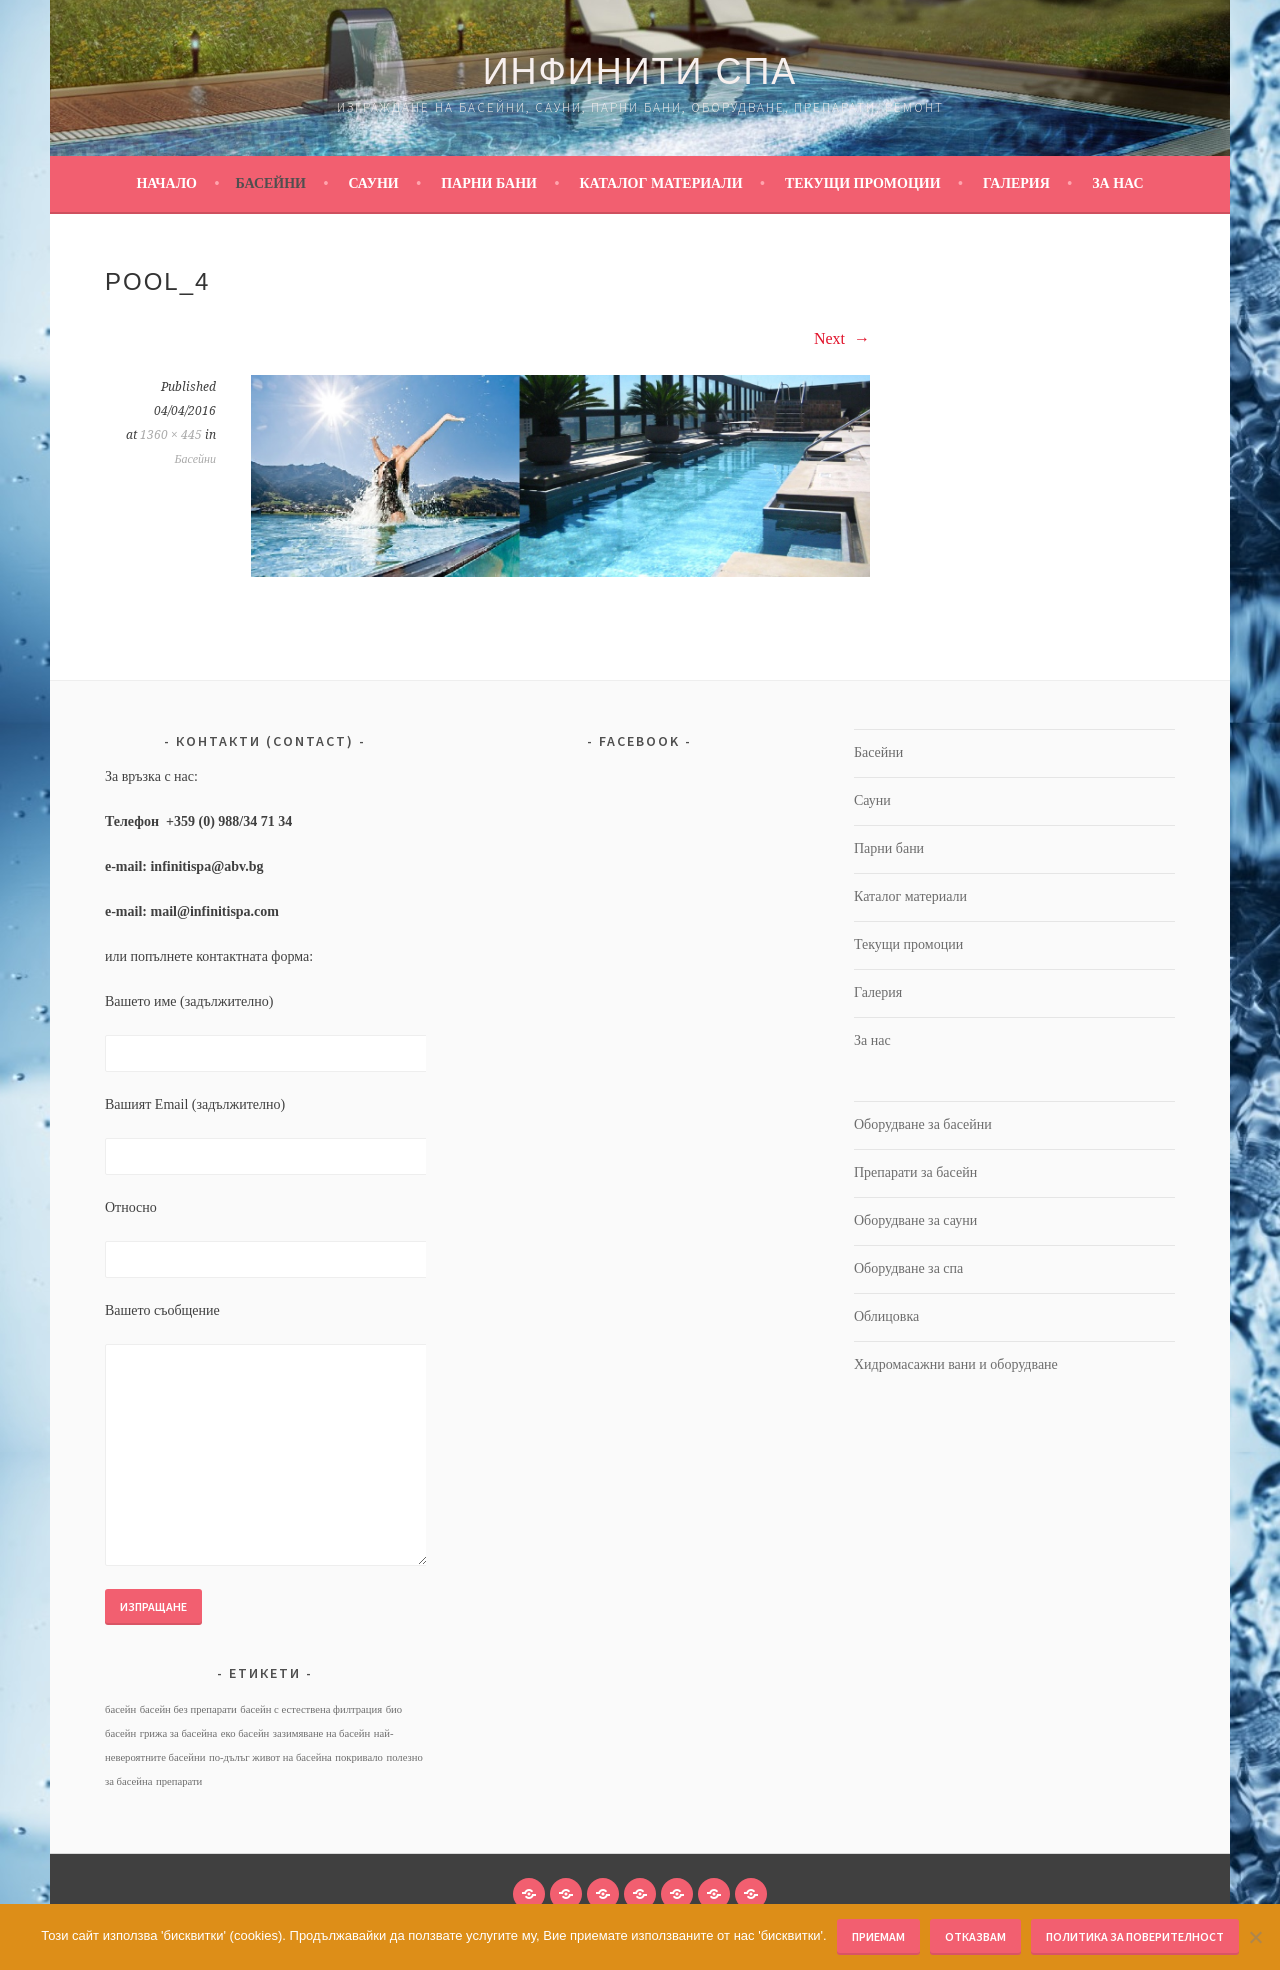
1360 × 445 (171, 435)
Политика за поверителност (1135, 1936)
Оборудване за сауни (915, 1220)
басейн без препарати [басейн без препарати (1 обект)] (188, 1709)
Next (842, 338)
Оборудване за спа (908, 1268)
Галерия (1016, 183)
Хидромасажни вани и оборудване (956, 1364)
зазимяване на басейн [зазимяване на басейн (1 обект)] (321, 1733)
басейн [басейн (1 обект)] (120, 1709)
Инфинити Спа (640, 71)
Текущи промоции (863, 183)
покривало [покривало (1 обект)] (359, 1757)
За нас (1117, 183)
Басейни (270, 183)
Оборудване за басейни (923, 1124)
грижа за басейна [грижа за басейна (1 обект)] (179, 1733)
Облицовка (886, 1316)
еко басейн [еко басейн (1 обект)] (245, 1733)
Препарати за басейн (915, 1172)
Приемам (878, 1936)
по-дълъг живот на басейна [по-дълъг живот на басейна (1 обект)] (270, 1757)
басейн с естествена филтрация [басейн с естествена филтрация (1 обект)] (311, 1709)
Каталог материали (660, 183)
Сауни (373, 183)
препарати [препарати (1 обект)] (179, 1781)
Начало (166, 183)
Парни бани (489, 183)
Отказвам (975, 1936)
